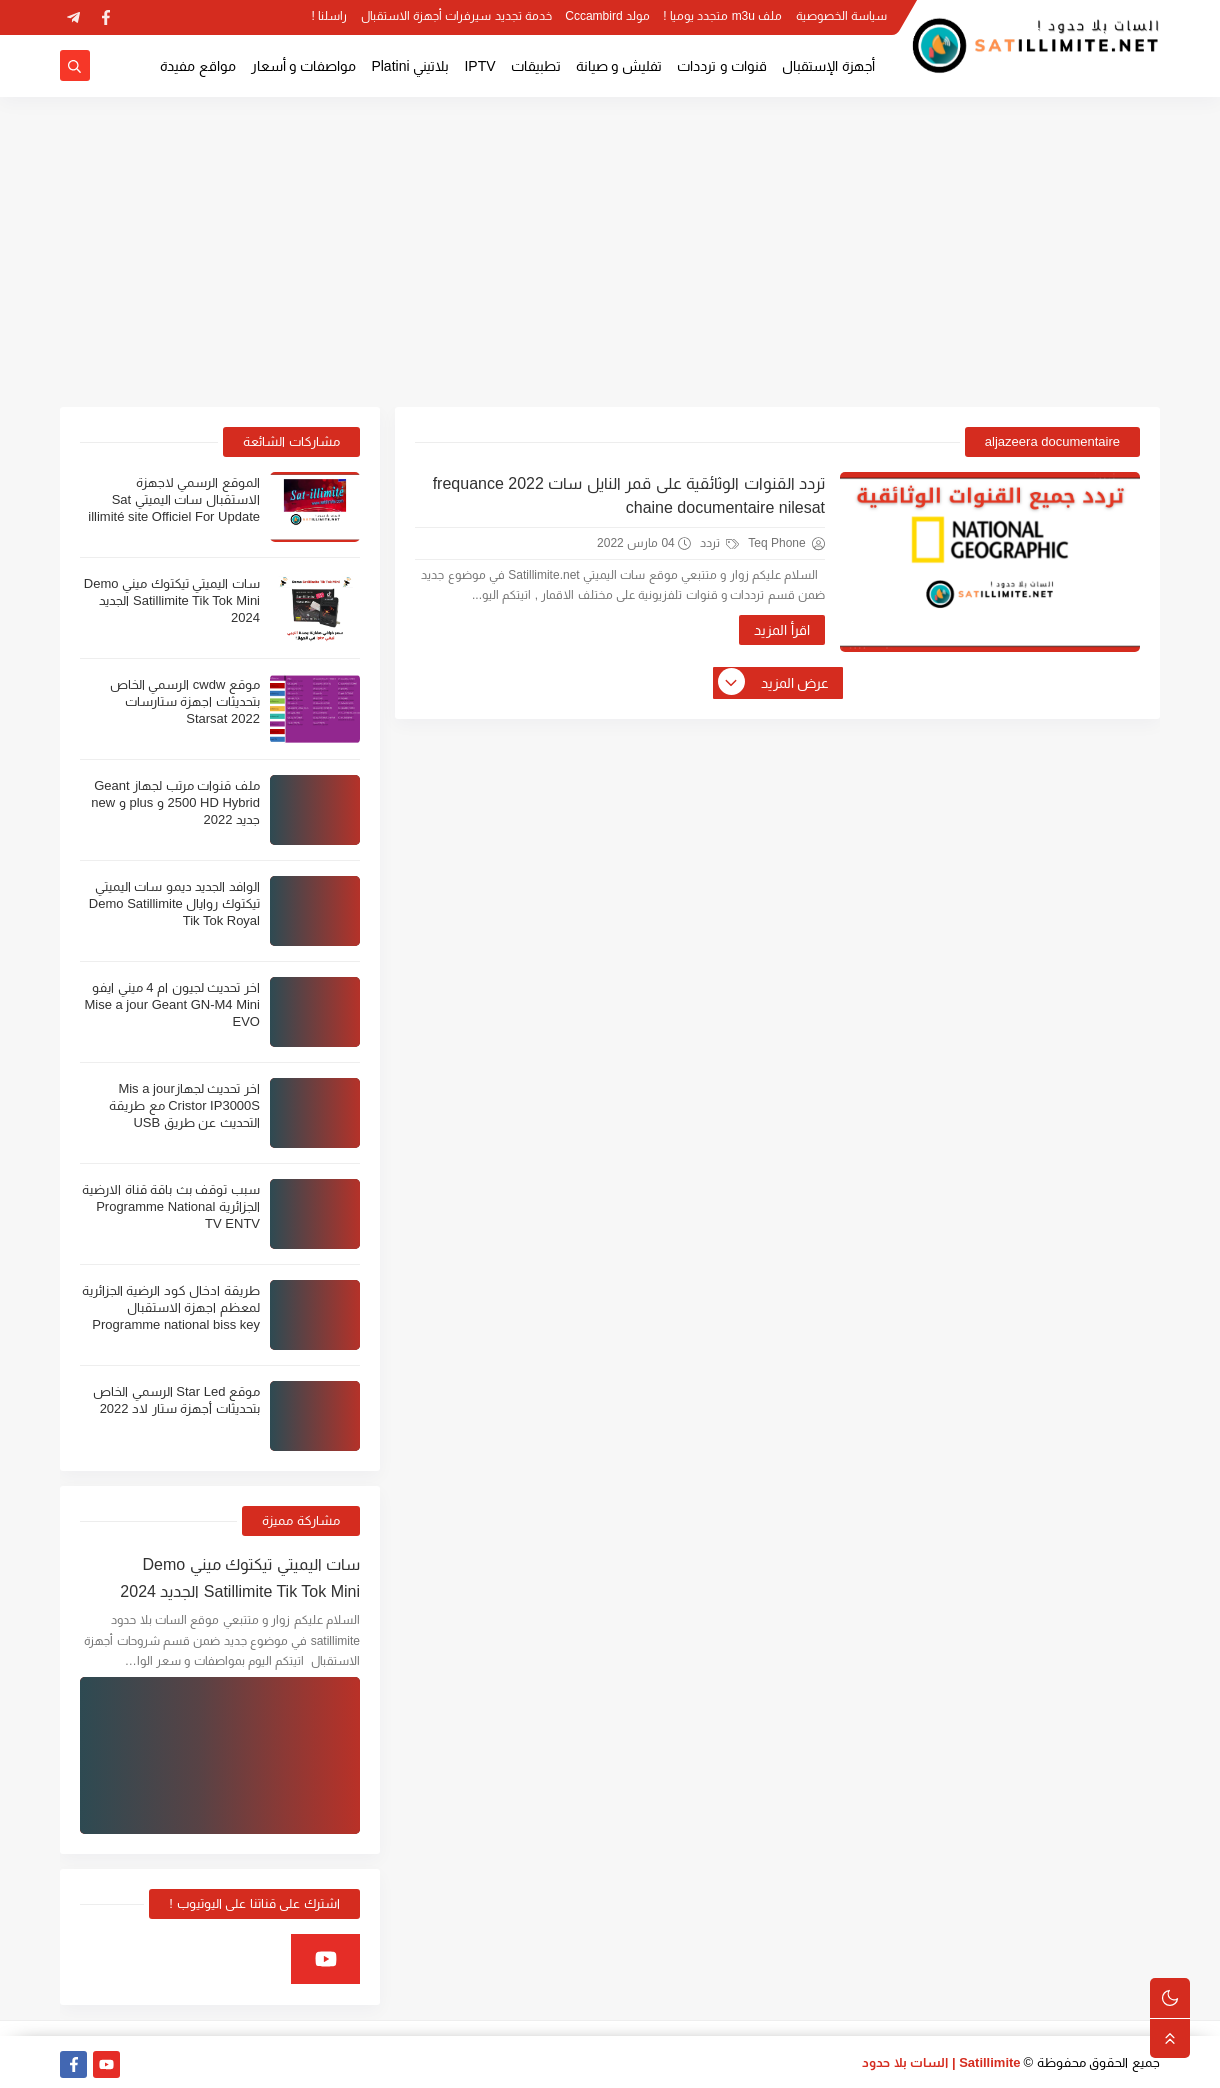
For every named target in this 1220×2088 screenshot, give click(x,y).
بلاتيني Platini (410, 66)
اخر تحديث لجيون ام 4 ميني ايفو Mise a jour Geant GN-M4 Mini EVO (172, 1004)
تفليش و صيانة (619, 66)
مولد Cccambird (607, 16)
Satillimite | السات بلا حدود (941, 2062)
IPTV (479, 66)
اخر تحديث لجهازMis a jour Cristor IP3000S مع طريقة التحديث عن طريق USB (184, 1105)
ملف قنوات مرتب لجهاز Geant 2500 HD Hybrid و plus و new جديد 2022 (175, 802)
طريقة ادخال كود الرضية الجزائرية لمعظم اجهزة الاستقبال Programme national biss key (171, 1307)
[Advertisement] (610, 252)
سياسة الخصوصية (841, 16)
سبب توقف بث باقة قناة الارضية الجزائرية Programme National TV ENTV (171, 1206)
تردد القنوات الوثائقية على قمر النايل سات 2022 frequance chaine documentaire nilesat (629, 495)
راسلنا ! (330, 16)
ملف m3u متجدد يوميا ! (722, 16)
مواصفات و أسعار (304, 66)
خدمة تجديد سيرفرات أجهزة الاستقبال (456, 16)
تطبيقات (536, 66)
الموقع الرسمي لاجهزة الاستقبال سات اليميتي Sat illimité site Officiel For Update (174, 499)
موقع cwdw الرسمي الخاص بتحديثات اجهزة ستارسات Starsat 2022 (185, 701)
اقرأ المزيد (782, 630)
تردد (719, 543)
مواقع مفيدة (198, 66)
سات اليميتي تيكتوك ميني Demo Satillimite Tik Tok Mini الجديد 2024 (172, 600)
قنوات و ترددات (722, 66)
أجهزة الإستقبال (828, 66)
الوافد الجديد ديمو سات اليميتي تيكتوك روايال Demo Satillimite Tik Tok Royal (174, 903)
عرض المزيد (775, 683)
